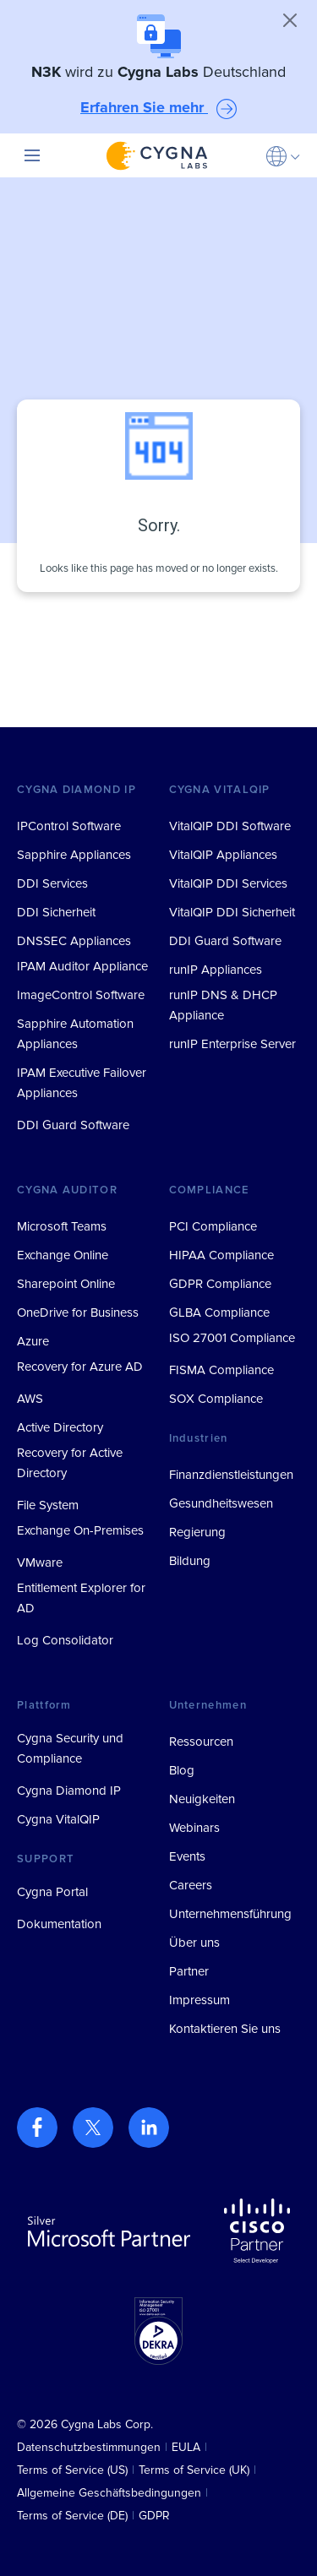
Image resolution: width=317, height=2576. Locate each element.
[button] (283, 155)
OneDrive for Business (78, 1312)
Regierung (197, 1532)
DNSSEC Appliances (74, 940)
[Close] (290, 20)
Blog (181, 1770)
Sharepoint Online (66, 1283)
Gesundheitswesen (221, 1503)
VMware (40, 1562)
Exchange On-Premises (80, 1530)
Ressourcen (201, 1741)
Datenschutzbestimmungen (89, 2447)
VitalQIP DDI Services (228, 883)
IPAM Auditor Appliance (82, 966)
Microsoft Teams (62, 1226)
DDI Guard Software (73, 1125)
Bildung (189, 1560)
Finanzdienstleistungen (231, 1474)
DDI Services (52, 883)
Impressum (199, 2000)
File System (48, 1505)
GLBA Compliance (219, 1312)
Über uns (194, 1942)
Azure (33, 1341)
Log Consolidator (65, 1640)
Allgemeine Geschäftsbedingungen (109, 2493)
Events (187, 1856)
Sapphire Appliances (74, 854)
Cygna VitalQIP (58, 1819)
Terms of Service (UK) (194, 2470)
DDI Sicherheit (56, 912)
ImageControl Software (81, 995)
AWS (30, 1398)
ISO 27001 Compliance (232, 1337)
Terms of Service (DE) (72, 2515)
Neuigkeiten (202, 1799)
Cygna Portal (52, 1891)
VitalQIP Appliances (223, 854)
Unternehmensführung (230, 1913)
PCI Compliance (213, 1226)
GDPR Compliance (220, 1283)
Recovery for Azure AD (80, 1366)
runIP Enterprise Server (232, 1044)
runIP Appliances (215, 969)
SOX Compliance (216, 1398)
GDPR (154, 2515)
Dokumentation (59, 1924)
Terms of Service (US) (72, 2470)
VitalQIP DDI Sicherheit (232, 912)
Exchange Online (62, 1255)
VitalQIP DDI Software (230, 826)
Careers (190, 1885)
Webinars (194, 1827)
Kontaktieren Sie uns (225, 2028)
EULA (186, 2447)
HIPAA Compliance (221, 1255)
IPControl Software (69, 826)
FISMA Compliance (221, 1370)
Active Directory (60, 1427)
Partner (189, 1971)
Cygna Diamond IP (69, 1790)
